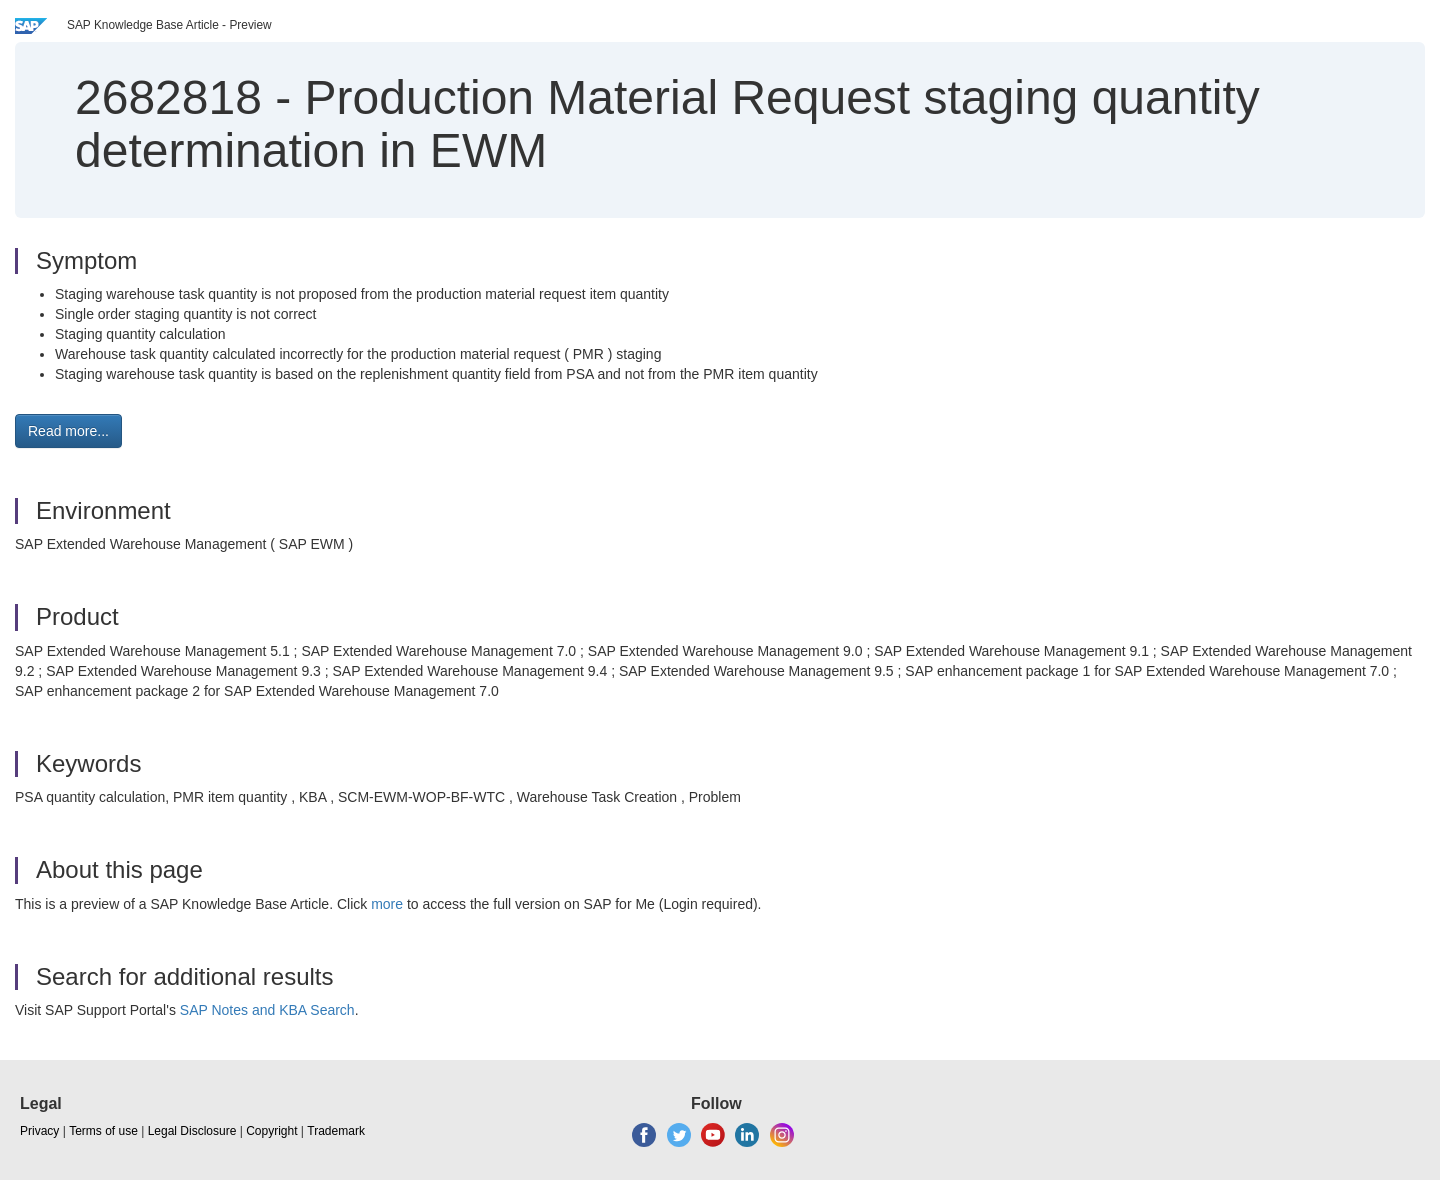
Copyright (271, 1131)
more (387, 904)
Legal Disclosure (192, 1131)
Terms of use (103, 1131)
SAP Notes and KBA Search (267, 1010)
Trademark (336, 1131)
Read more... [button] (68, 431)
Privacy (39, 1131)
